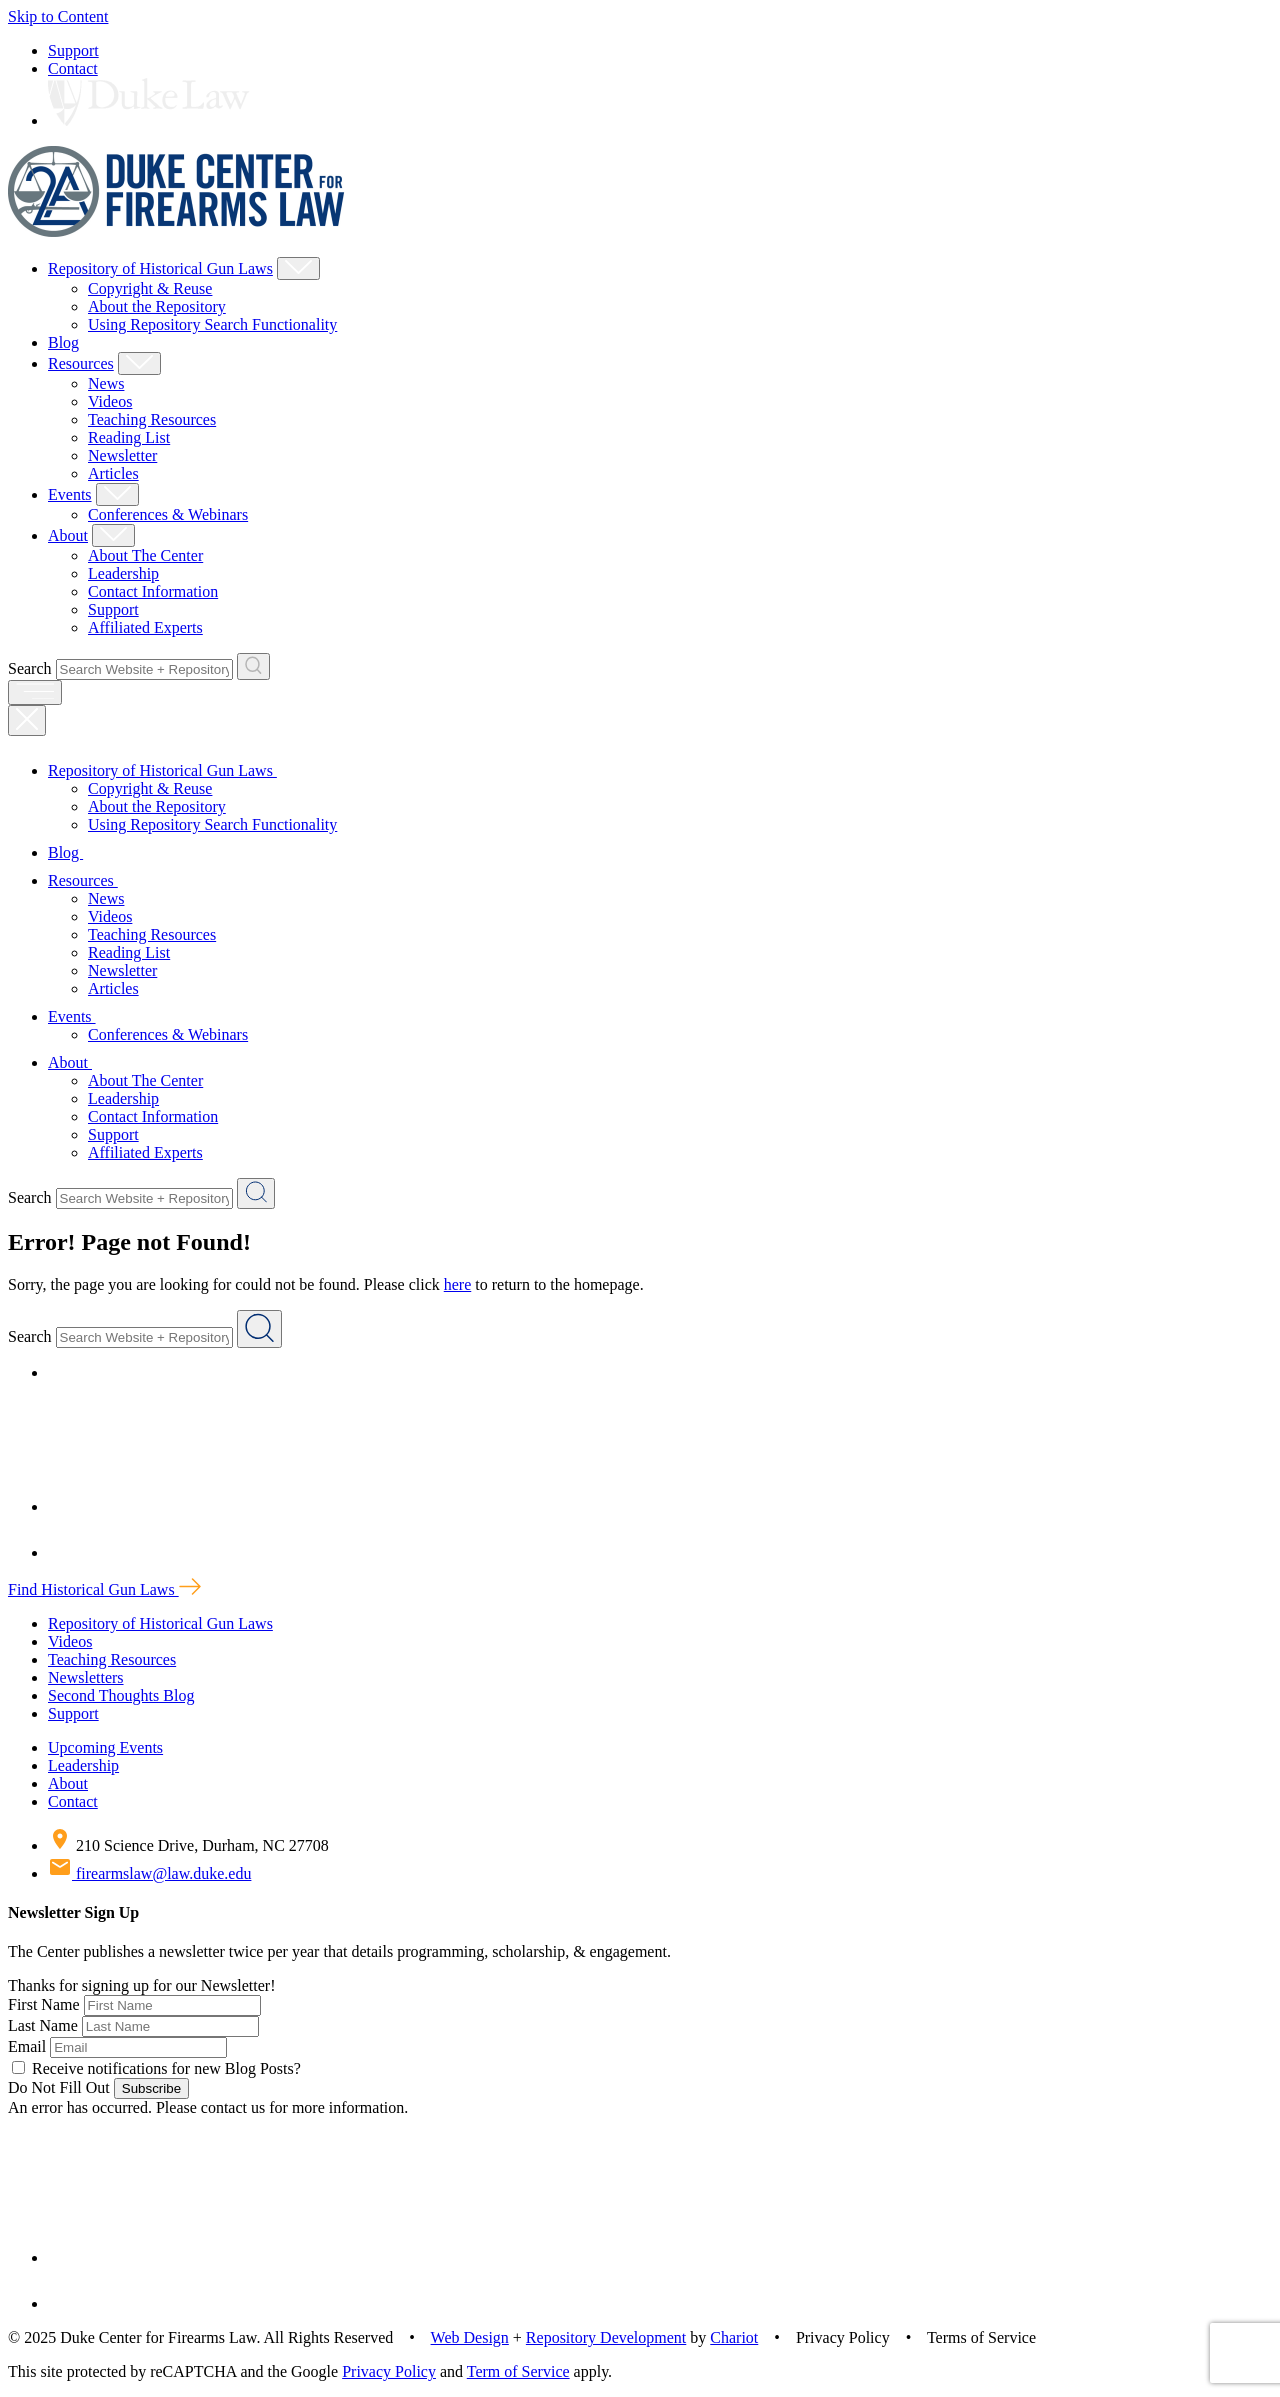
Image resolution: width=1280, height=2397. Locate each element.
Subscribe (151, 2088)
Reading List (129, 437)
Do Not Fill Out (59, 2087)
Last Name (43, 2025)
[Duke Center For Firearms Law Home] (176, 231)
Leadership (123, 573)
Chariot (734, 2337)
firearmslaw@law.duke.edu (149, 1873)
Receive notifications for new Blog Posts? (156, 2068)
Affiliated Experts (145, 627)
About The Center (145, 555)
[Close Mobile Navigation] (27, 720)
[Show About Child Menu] (113, 535)
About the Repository (157, 306)
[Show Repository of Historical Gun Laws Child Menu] (298, 268)
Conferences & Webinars (168, 514)
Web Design (470, 2337)
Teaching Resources (152, 419)
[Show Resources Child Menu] (139, 363)
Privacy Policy (389, 2371)
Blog (63, 342)
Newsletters (86, 1677)
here (458, 1284)
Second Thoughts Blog (121, 1695)
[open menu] (35, 692)
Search (30, 668)
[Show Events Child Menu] (117, 494)
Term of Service (518, 2371)
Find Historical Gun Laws (104, 1589)
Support (73, 50)
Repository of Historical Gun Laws (160, 268)
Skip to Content (58, 16)
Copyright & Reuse (150, 288)
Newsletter (122, 455)
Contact (73, 68)
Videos (110, 401)
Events (70, 494)
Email (27, 2046)
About (68, 535)
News (106, 383)
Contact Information (153, 591)
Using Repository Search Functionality (212, 324)
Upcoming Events (105, 1747)
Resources (81, 363)
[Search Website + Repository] (253, 666)
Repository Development (606, 2337)
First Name (44, 2004)
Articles (113, 473)
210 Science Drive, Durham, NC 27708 (188, 1845)
